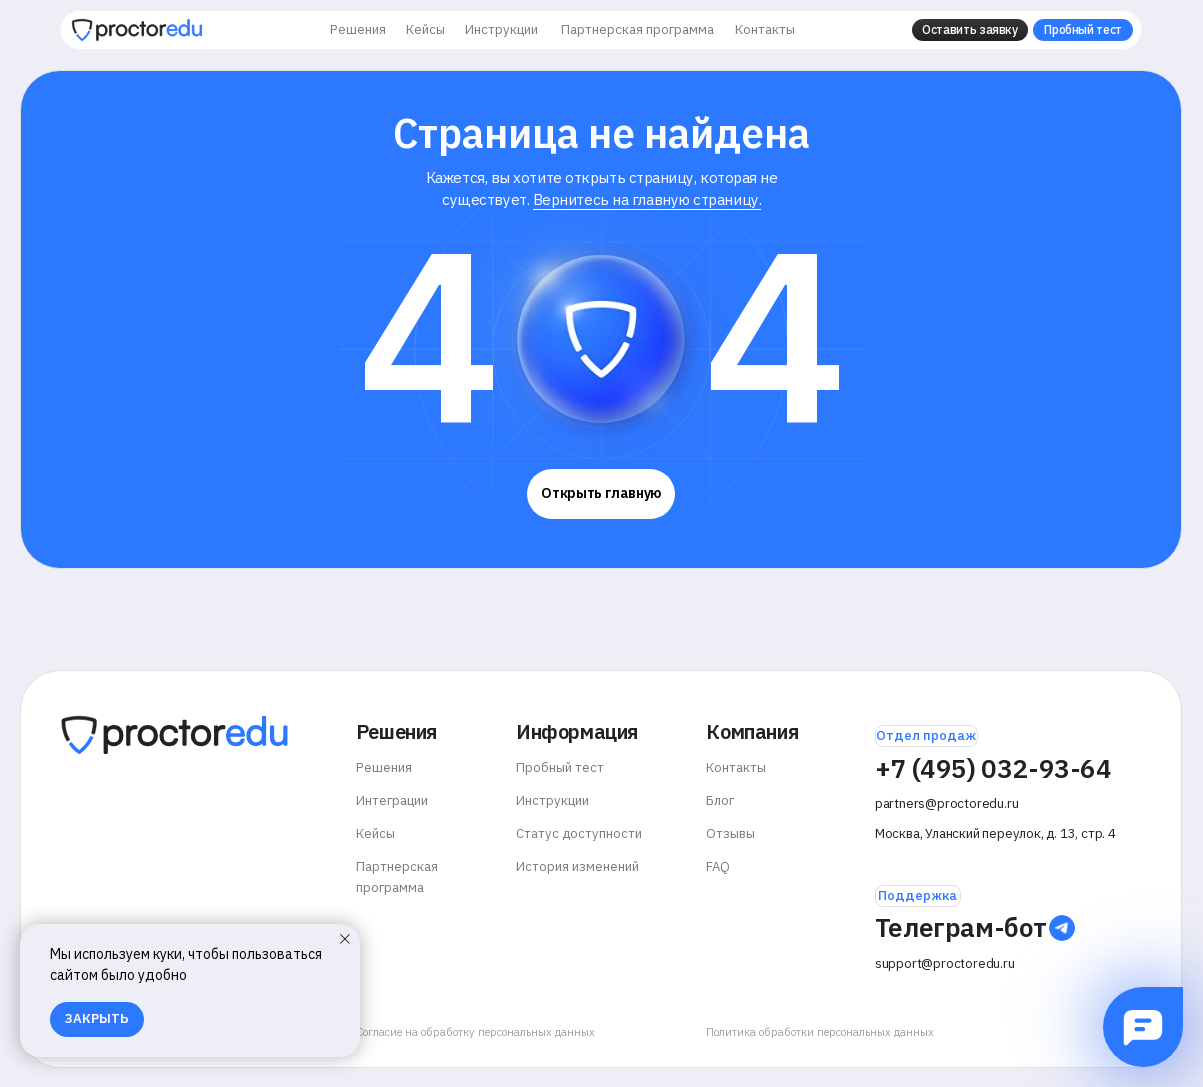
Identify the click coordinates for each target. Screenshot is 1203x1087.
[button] (970, 30)
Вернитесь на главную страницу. (647, 199)
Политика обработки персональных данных (820, 1032)
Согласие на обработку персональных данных (475, 1032)
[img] (137, 30)
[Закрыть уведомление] (345, 939)
